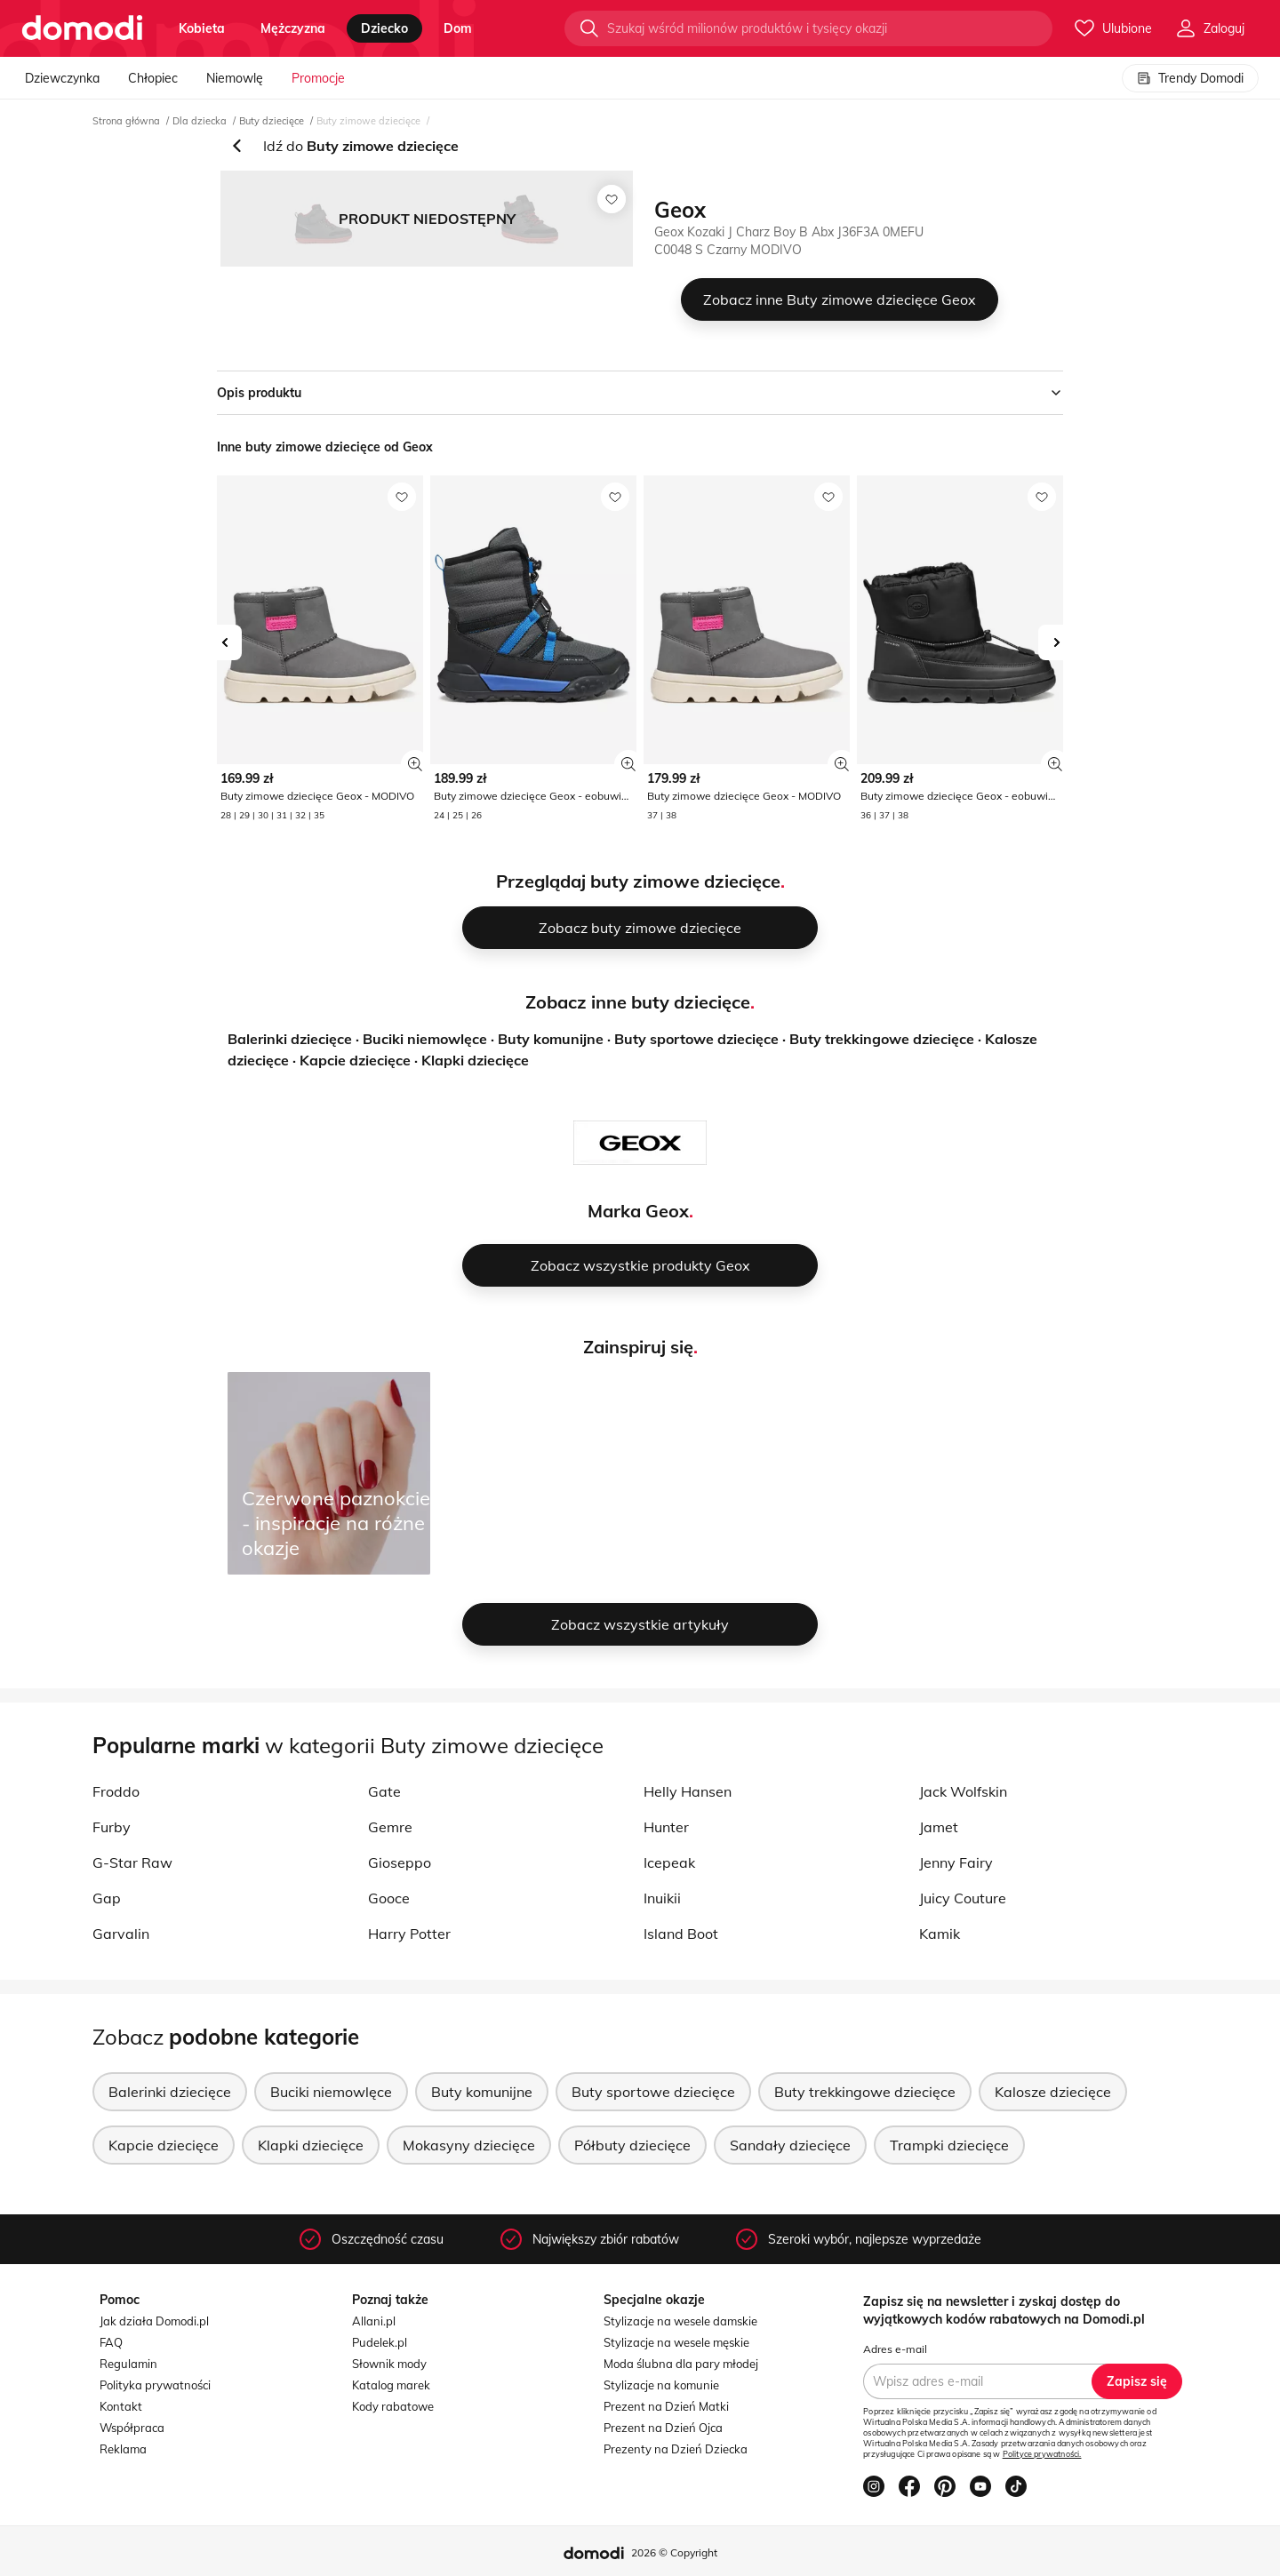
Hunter (666, 1827)
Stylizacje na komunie (661, 2385)
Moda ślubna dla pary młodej (681, 2364)
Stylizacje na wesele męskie (676, 2342)
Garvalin (120, 1933)
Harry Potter (409, 1933)
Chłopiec (153, 78)
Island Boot (681, 1933)
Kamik (939, 1933)
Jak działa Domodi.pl (154, 2321)
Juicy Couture (962, 1898)
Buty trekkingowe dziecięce (881, 1039)
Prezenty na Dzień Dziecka (676, 2449)
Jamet (938, 1827)
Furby (111, 1827)
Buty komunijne (551, 1039)
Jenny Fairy (956, 1862)
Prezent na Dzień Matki (666, 2406)
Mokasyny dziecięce (469, 2145)
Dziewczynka (62, 78)
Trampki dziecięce (949, 2145)
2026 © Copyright (674, 2552)
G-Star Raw (132, 1862)
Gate (384, 1791)
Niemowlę (234, 78)
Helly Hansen (688, 1791)
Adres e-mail (895, 2349)
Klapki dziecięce (475, 1060)
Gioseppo (399, 1862)
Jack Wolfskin (963, 1791)
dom (458, 28)
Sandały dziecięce (790, 2145)
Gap (106, 1898)
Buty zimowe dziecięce (368, 121)
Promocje (318, 78)
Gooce (389, 1898)
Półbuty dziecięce (632, 2145)
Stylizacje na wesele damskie (680, 2321)
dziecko (384, 28)
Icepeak (669, 1862)
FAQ (111, 2342)
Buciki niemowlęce (425, 1039)
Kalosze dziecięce (1053, 2092)
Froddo (116, 1791)
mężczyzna (292, 28)
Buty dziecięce (271, 121)
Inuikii (662, 1898)
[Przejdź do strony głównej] (82, 28)
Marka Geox (638, 1211)
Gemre (390, 1827)
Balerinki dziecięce (290, 1039)
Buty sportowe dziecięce (696, 1039)
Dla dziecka (199, 121)
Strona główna (126, 121)
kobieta (202, 28)
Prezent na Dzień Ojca (663, 2427)
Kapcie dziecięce (355, 1060)
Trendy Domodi (1190, 78)
